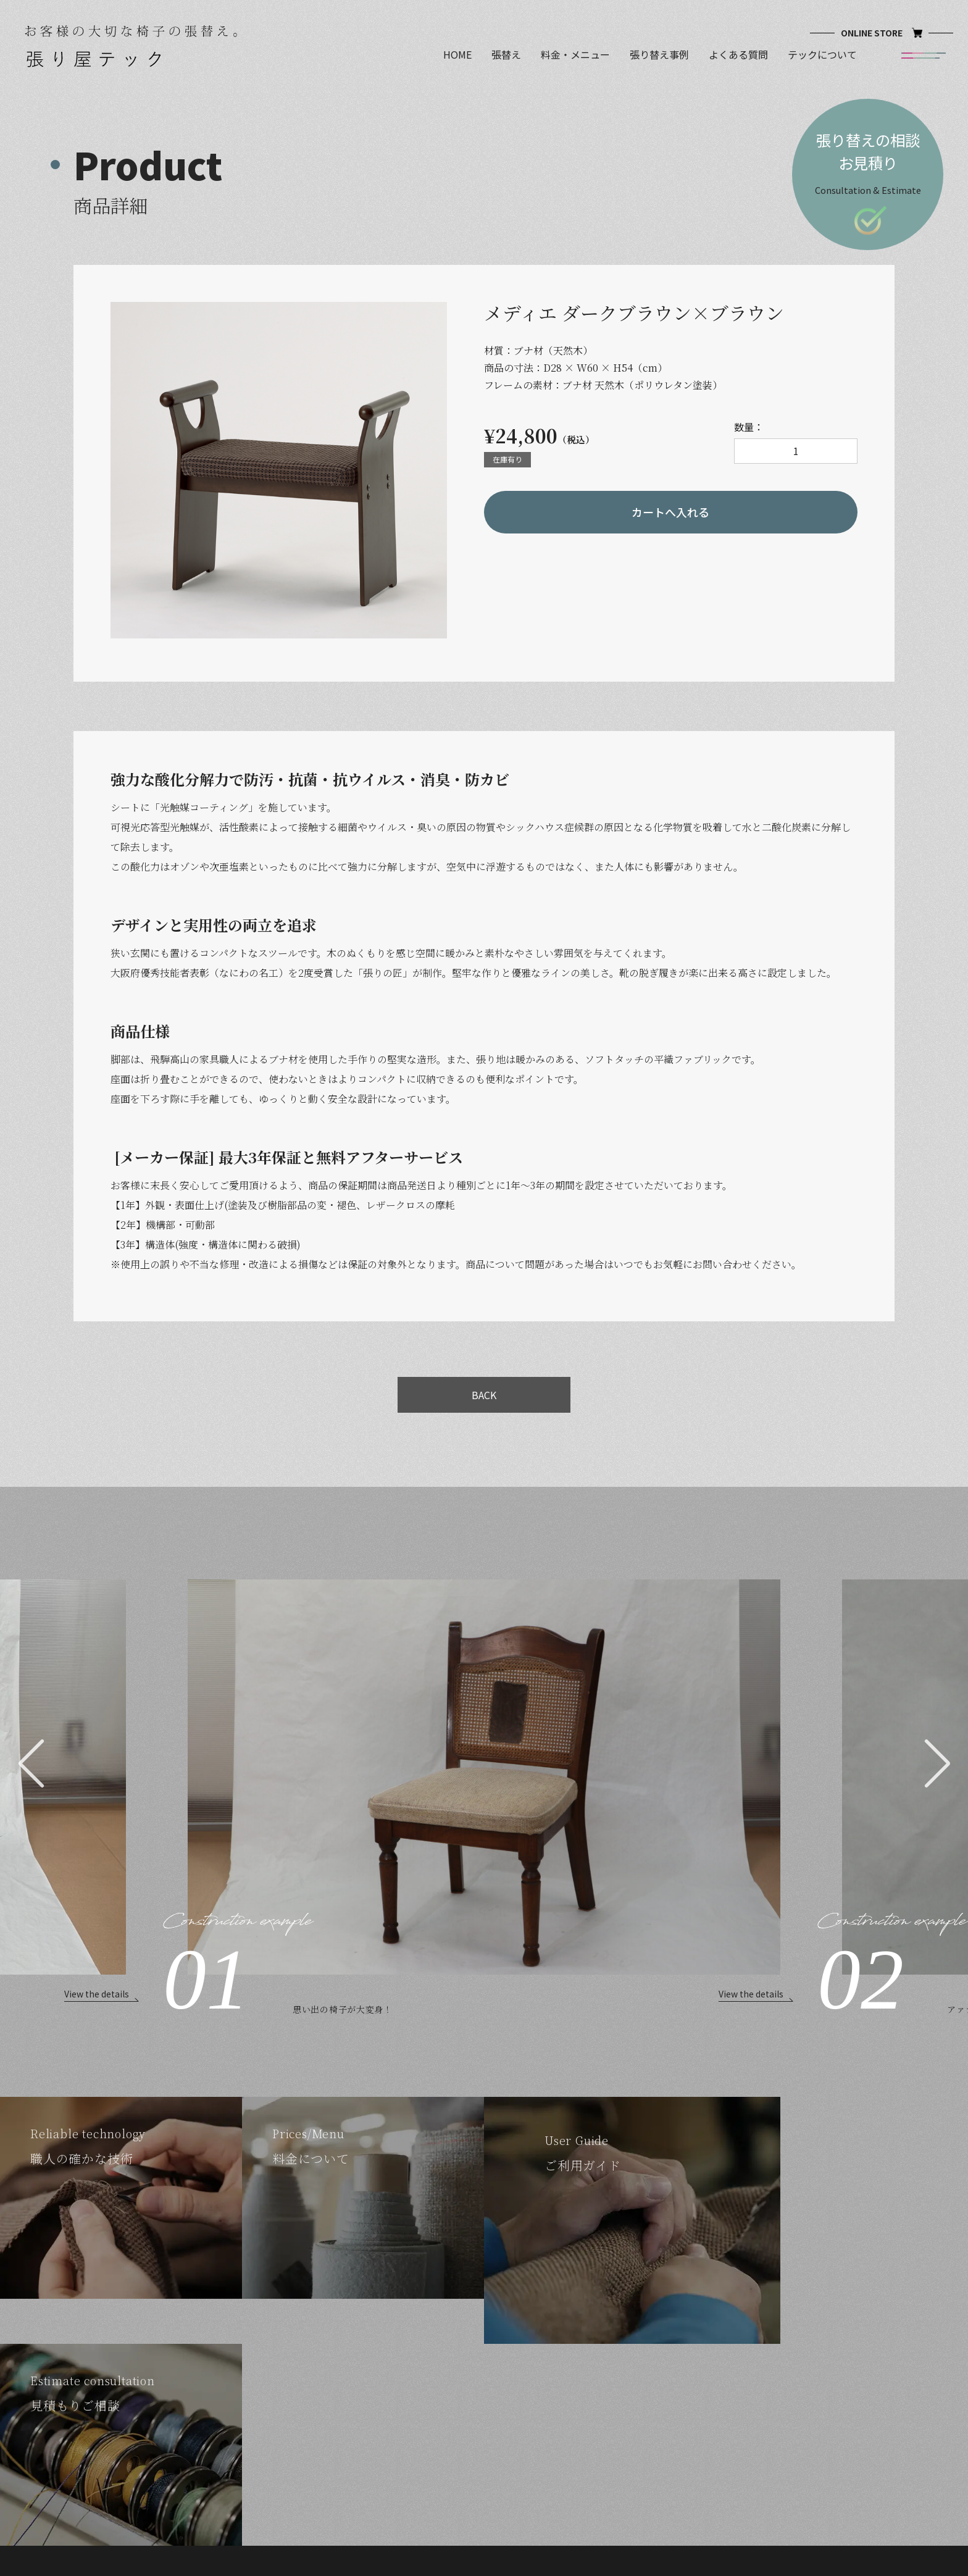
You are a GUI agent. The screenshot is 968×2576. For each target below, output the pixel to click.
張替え (506, 55)
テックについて (822, 55)
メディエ (505, 2395)
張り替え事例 (659, 55)
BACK (484, 1394)
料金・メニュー (575, 55)
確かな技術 (374, 2376)
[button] (31, 1763)
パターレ (505, 2376)
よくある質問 (738, 55)
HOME (457, 55)
